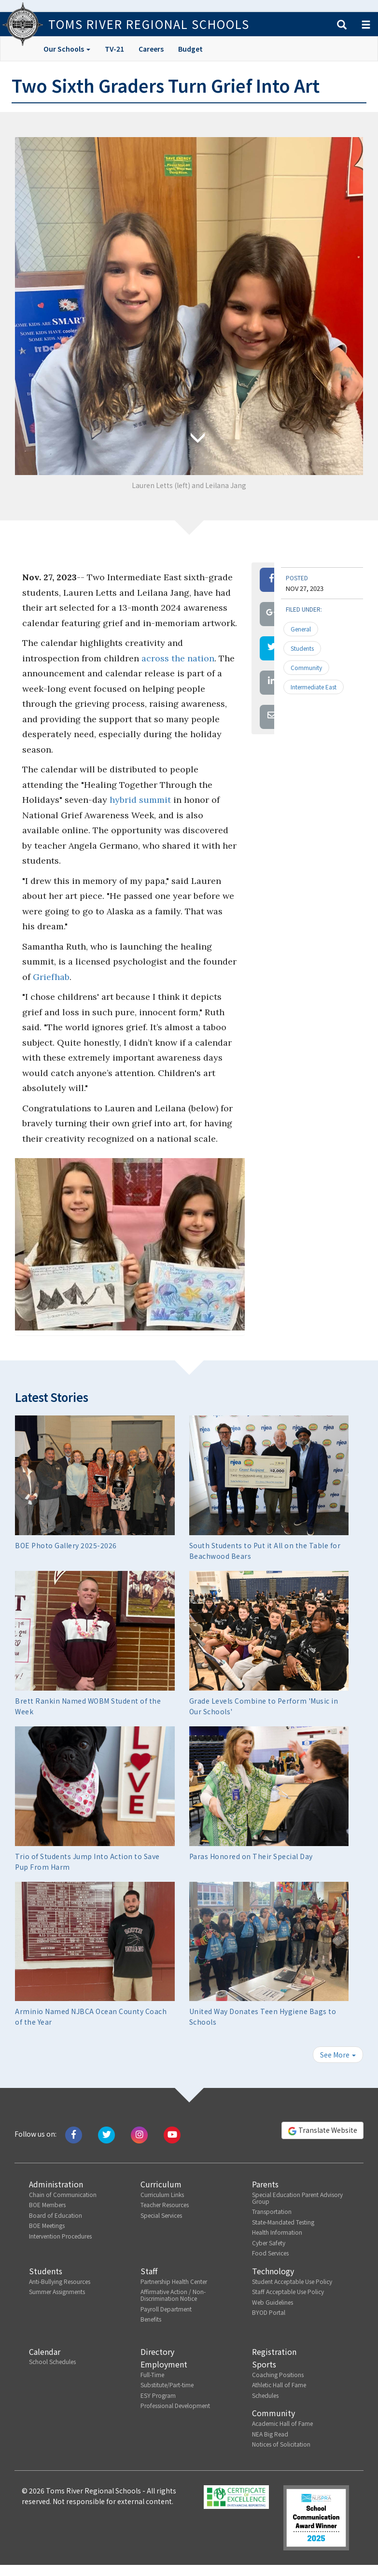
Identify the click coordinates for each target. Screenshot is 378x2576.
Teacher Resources (164, 2204)
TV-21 (114, 49)
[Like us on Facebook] (73, 2134)
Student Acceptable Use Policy (292, 2281)
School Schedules (52, 2361)
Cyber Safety (268, 2243)
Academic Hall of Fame (282, 2423)
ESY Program (158, 2395)
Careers (151, 49)
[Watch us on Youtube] (172, 2134)
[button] (342, 25)
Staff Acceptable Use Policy (288, 2291)
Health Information (277, 2232)
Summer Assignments (57, 2291)
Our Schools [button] (66, 49)
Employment (163, 2364)
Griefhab (51, 976)
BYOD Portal (268, 2312)
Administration (56, 2184)
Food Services (270, 2253)
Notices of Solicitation (281, 2444)
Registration (274, 2351)
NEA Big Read (270, 2434)
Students (302, 648)
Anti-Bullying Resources (59, 2281)
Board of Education (55, 2215)
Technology (273, 2271)
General (301, 629)
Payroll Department (166, 2309)
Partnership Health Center (173, 2281)
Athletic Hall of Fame (279, 2384)
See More (338, 2054)
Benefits (150, 2319)
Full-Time (152, 2374)
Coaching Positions (278, 2374)
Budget (190, 49)
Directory (157, 2351)
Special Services (161, 2215)
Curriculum (161, 2184)
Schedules (265, 2395)
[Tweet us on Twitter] (106, 2134)
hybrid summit (140, 799)
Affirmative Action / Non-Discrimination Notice (173, 2294)
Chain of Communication (63, 2194)
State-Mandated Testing (283, 2222)
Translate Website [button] (322, 2130)
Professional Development (175, 2405)
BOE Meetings (47, 2225)
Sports (264, 2364)
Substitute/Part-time (167, 2384)
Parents (265, 2184)
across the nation (177, 658)
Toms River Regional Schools (149, 23)
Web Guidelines (272, 2302)
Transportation (272, 2211)
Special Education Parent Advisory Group (297, 2197)
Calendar (44, 2351)
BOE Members (47, 2204)
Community (306, 667)
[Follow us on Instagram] (139, 2134)
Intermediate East (313, 687)
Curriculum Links (162, 2194)
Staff (148, 2271)
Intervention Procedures (60, 2236)
